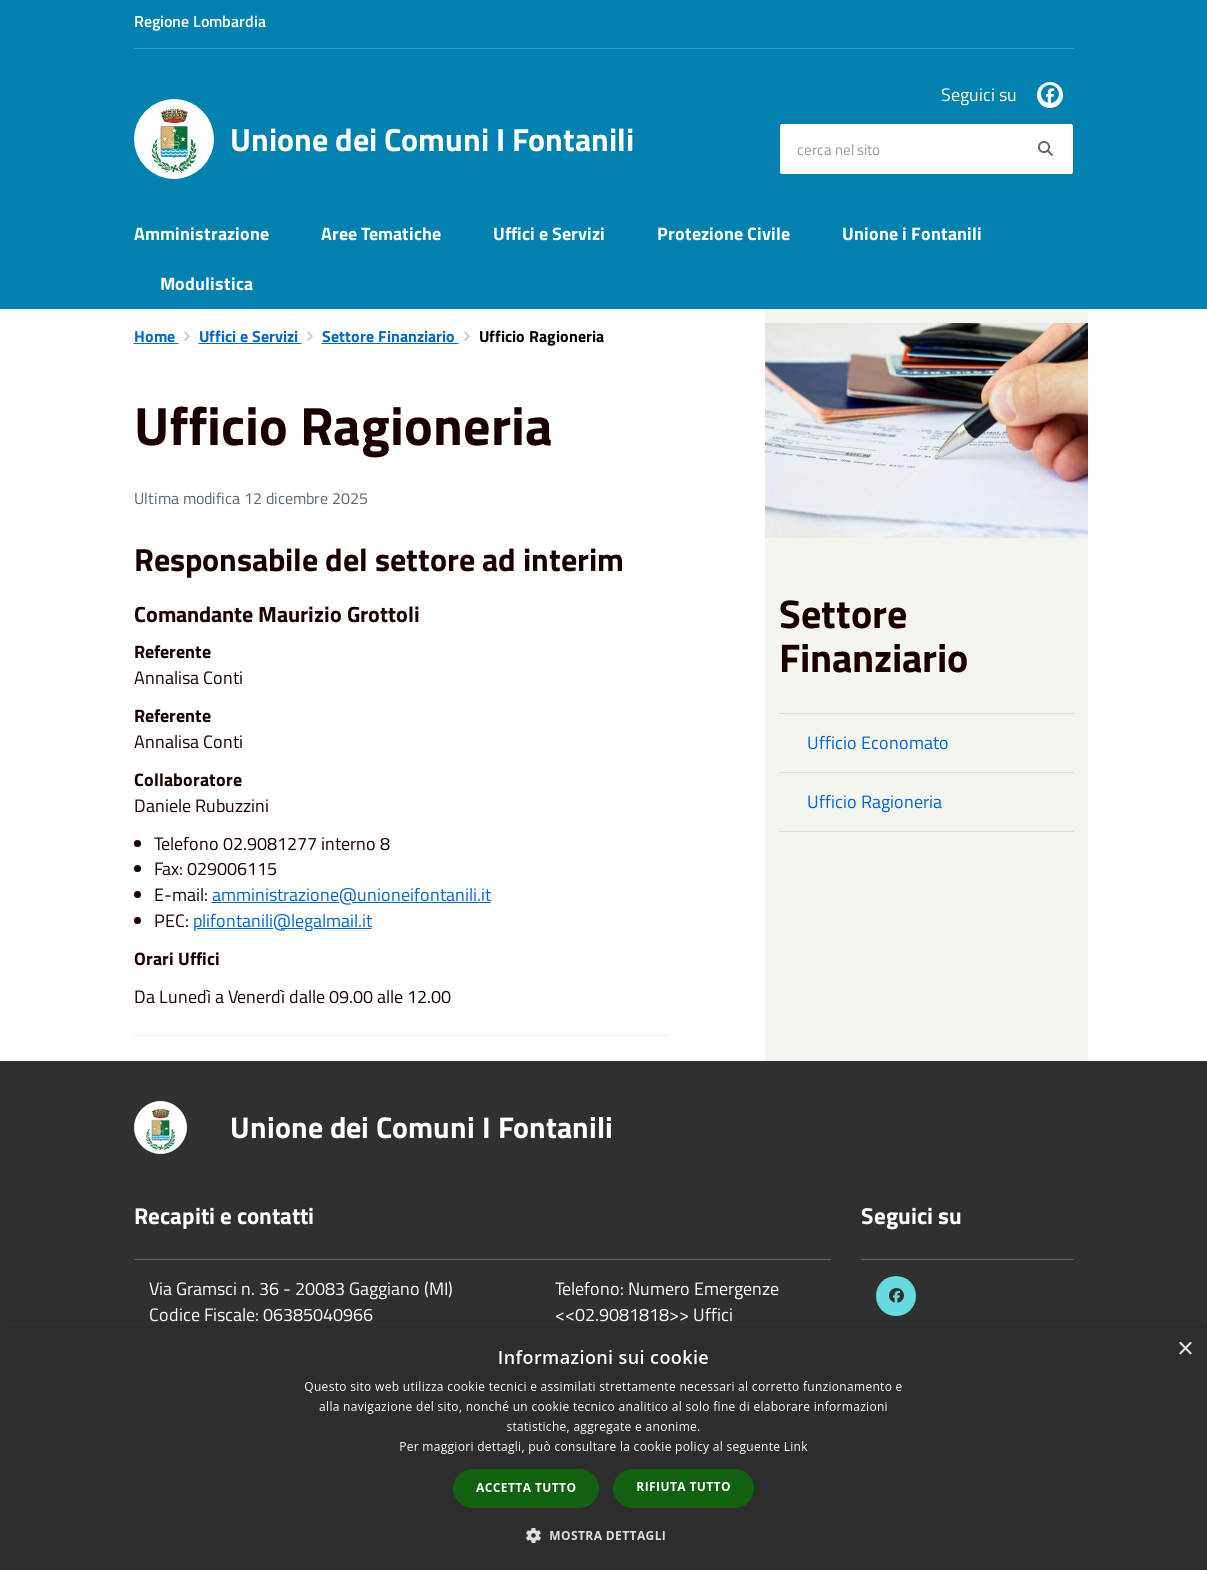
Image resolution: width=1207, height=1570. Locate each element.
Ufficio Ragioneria (874, 801)
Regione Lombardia (200, 21)
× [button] (1184, 1349)
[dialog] (603, 1449)
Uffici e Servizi (549, 233)
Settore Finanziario (390, 336)
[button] (604, 1534)
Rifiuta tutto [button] (683, 1486)
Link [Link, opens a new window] (796, 1446)
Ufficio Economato (878, 742)
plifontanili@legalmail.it (282, 920)
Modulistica (206, 283)
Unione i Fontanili (912, 233)
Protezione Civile (723, 233)
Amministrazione (201, 233)
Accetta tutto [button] (526, 1487)
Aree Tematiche (381, 233)
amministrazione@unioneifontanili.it (351, 894)
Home (156, 336)
